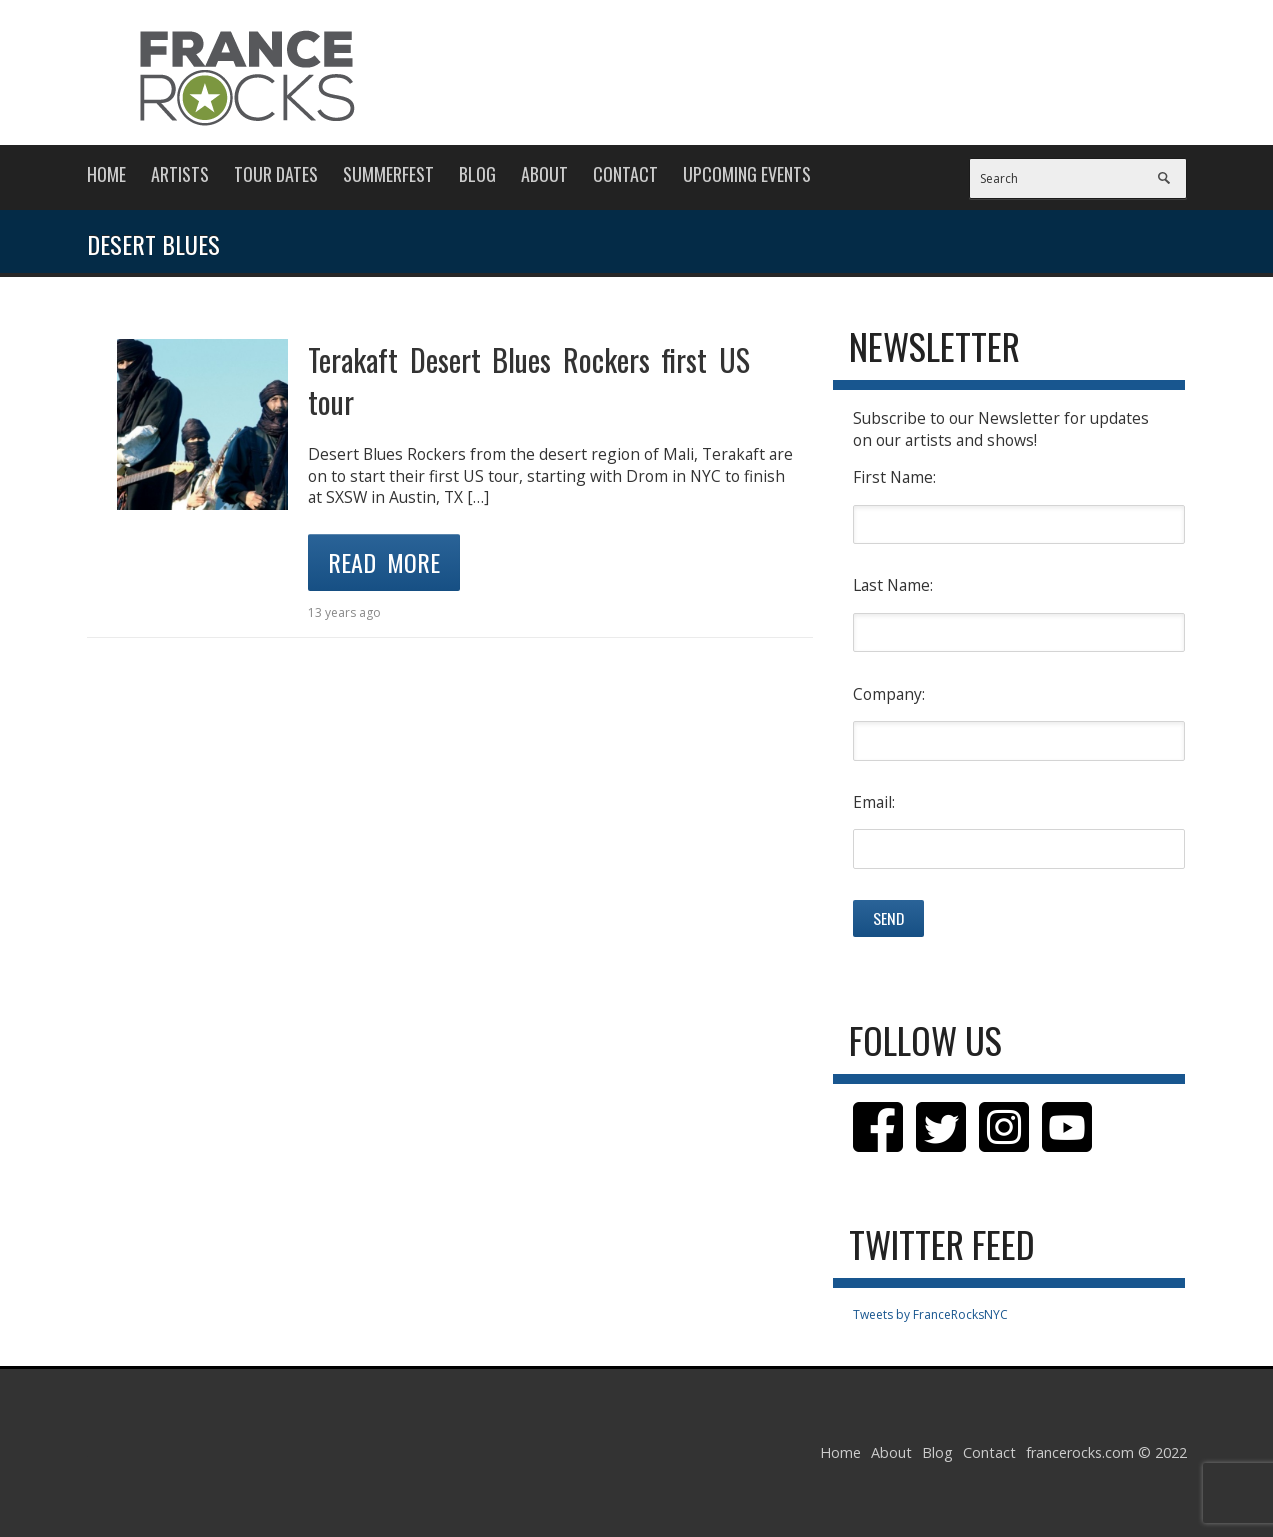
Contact (625, 174)
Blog (477, 174)
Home (106, 174)
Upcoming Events (747, 174)
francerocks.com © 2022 (1106, 1452)
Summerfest (388, 174)
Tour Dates (276, 174)
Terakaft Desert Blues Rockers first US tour (529, 380)
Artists (180, 174)
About (544, 174)
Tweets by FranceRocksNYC (930, 1314)
